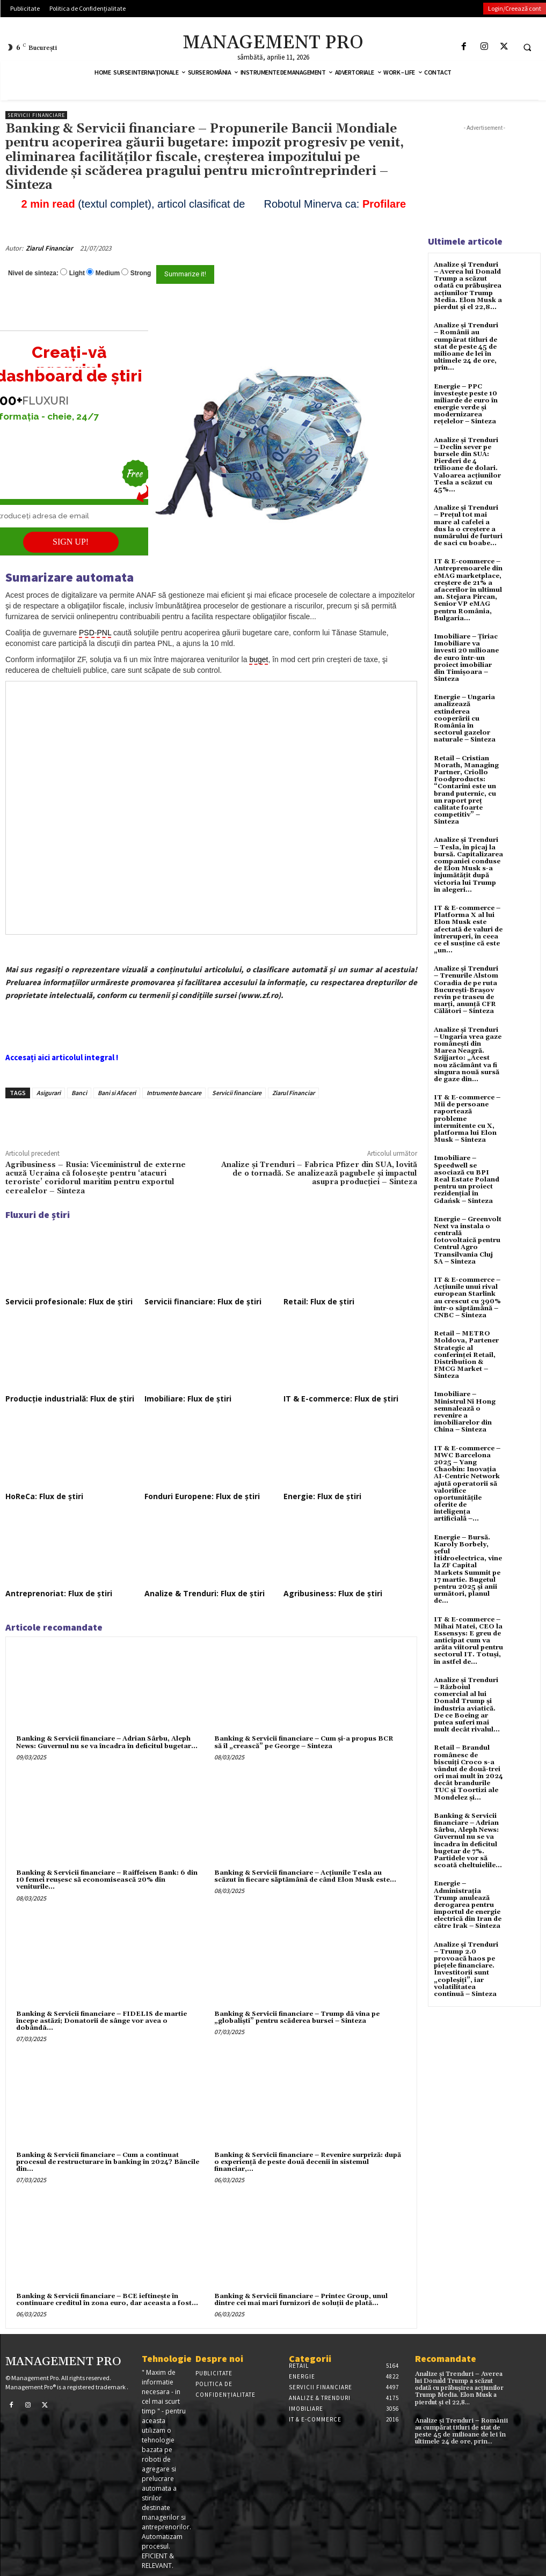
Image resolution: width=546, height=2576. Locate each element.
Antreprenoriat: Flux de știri (58, 1593)
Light (77, 273)
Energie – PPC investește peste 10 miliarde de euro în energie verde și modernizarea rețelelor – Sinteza (466, 404)
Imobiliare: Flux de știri (187, 1398)
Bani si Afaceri (117, 1093)
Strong (140, 273)
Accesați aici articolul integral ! (61, 1057)
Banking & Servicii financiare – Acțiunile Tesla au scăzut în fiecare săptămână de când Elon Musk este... (305, 1876)
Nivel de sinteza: (33, 273)
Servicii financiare (36, 115)
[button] (527, 47)
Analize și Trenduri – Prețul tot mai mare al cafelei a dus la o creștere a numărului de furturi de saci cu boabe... (468, 525)
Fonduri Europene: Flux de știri (202, 1496)
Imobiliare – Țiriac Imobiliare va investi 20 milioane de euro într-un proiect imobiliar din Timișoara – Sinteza (466, 658)
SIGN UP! (71, 541)
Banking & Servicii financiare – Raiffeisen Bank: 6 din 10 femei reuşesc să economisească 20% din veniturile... (107, 1880)
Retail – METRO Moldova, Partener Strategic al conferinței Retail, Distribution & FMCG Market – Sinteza (466, 1355)
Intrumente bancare (174, 1093)
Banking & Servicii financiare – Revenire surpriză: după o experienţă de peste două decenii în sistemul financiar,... (307, 2162)
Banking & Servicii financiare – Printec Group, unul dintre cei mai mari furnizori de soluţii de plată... (301, 2299)
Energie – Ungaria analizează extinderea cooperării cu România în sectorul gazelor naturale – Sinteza (465, 718)
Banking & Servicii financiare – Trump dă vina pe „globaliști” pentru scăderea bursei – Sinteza (297, 2017)
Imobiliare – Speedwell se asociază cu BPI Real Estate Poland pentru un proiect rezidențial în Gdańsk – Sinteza (466, 1179)
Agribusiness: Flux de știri (332, 1593)
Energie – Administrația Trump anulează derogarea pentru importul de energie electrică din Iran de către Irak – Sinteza (467, 1905)
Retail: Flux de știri (318, 1301)
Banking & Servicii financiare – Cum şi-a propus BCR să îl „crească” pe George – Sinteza (304, 1742)
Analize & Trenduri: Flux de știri (204, 1593)
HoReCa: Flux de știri (44, 1496)
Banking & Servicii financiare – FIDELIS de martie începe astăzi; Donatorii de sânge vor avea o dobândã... (101, 2021)
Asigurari (49, 1093)
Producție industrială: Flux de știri (69, 1398)
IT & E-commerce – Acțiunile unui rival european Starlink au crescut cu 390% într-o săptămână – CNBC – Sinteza (467, 1297)
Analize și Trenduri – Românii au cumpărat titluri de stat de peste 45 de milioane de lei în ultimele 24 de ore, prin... (466, 346)
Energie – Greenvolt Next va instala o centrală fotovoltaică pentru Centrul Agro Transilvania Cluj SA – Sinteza (467, 1240)
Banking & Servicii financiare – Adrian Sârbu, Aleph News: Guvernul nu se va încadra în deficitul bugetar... (107, 1742)
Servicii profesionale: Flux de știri (69, 1301)
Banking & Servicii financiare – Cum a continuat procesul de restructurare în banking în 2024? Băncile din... (107, 2162)
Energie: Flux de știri (322, 1496)
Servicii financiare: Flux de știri (202, 1301)
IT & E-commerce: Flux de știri (340, 1398)
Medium (108, 273)
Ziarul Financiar (49, 248)
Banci (79, 1093)
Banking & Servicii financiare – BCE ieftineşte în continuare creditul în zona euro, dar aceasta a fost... (107, 2299)
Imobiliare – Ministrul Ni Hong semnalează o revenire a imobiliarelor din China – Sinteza (465, 1412)
